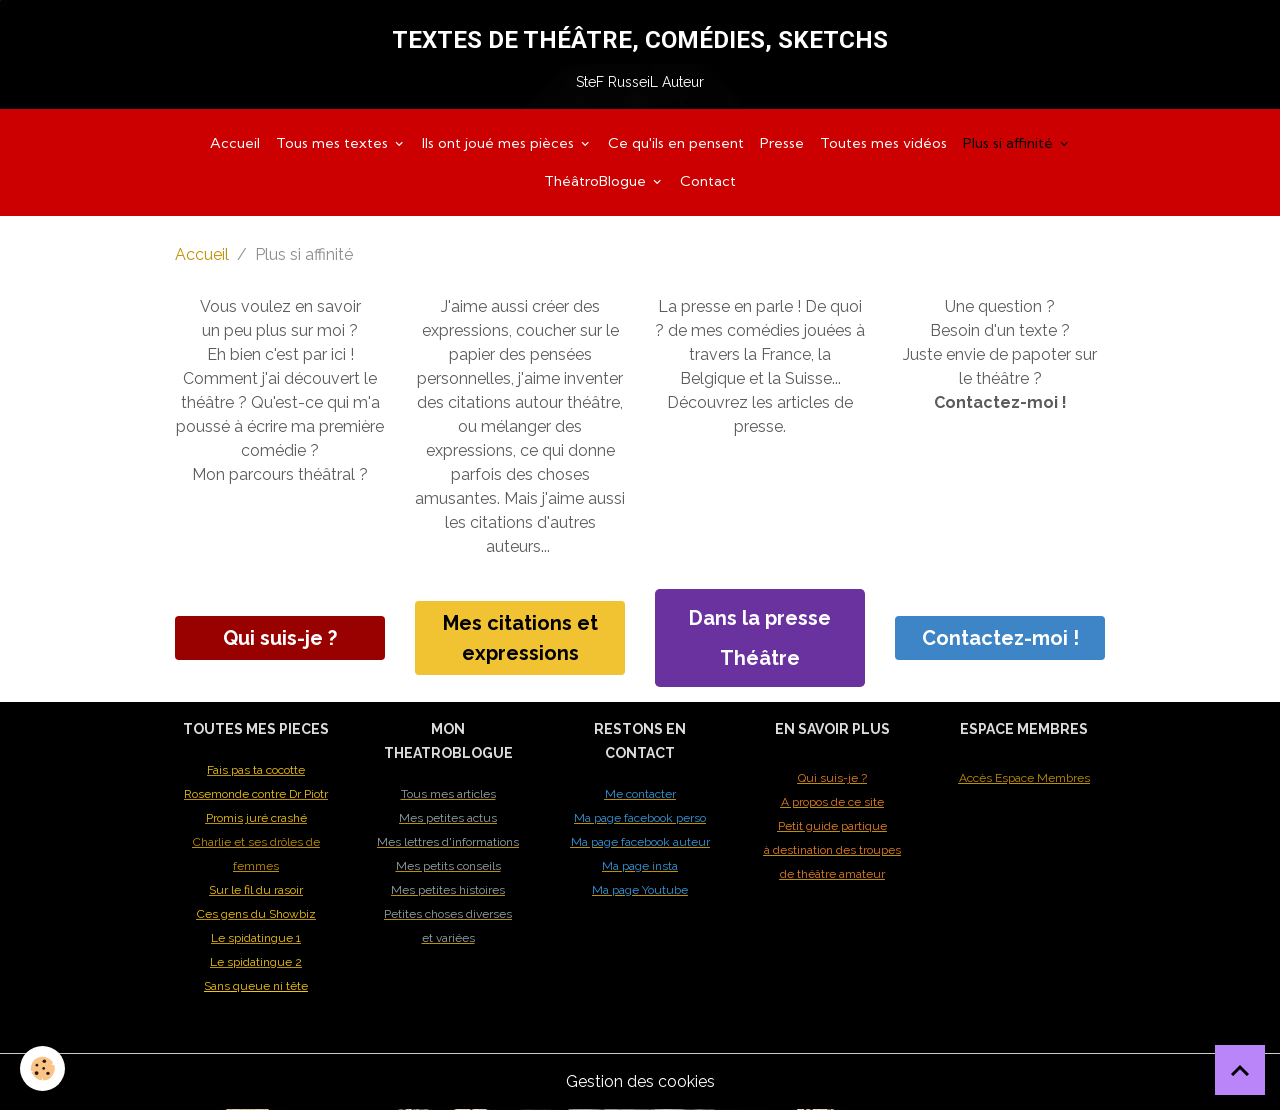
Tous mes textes (334, 143)
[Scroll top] (1240, 1070)
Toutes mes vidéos (883, 143)
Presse (782, 143)
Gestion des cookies (640, 1081)
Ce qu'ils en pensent (676, 143)
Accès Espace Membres (1024, 778)
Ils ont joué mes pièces (500, 143)
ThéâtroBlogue (597, 181)
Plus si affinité (1010, 143)
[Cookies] (42, 1068)
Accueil (235, 143)
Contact (708, 181)
